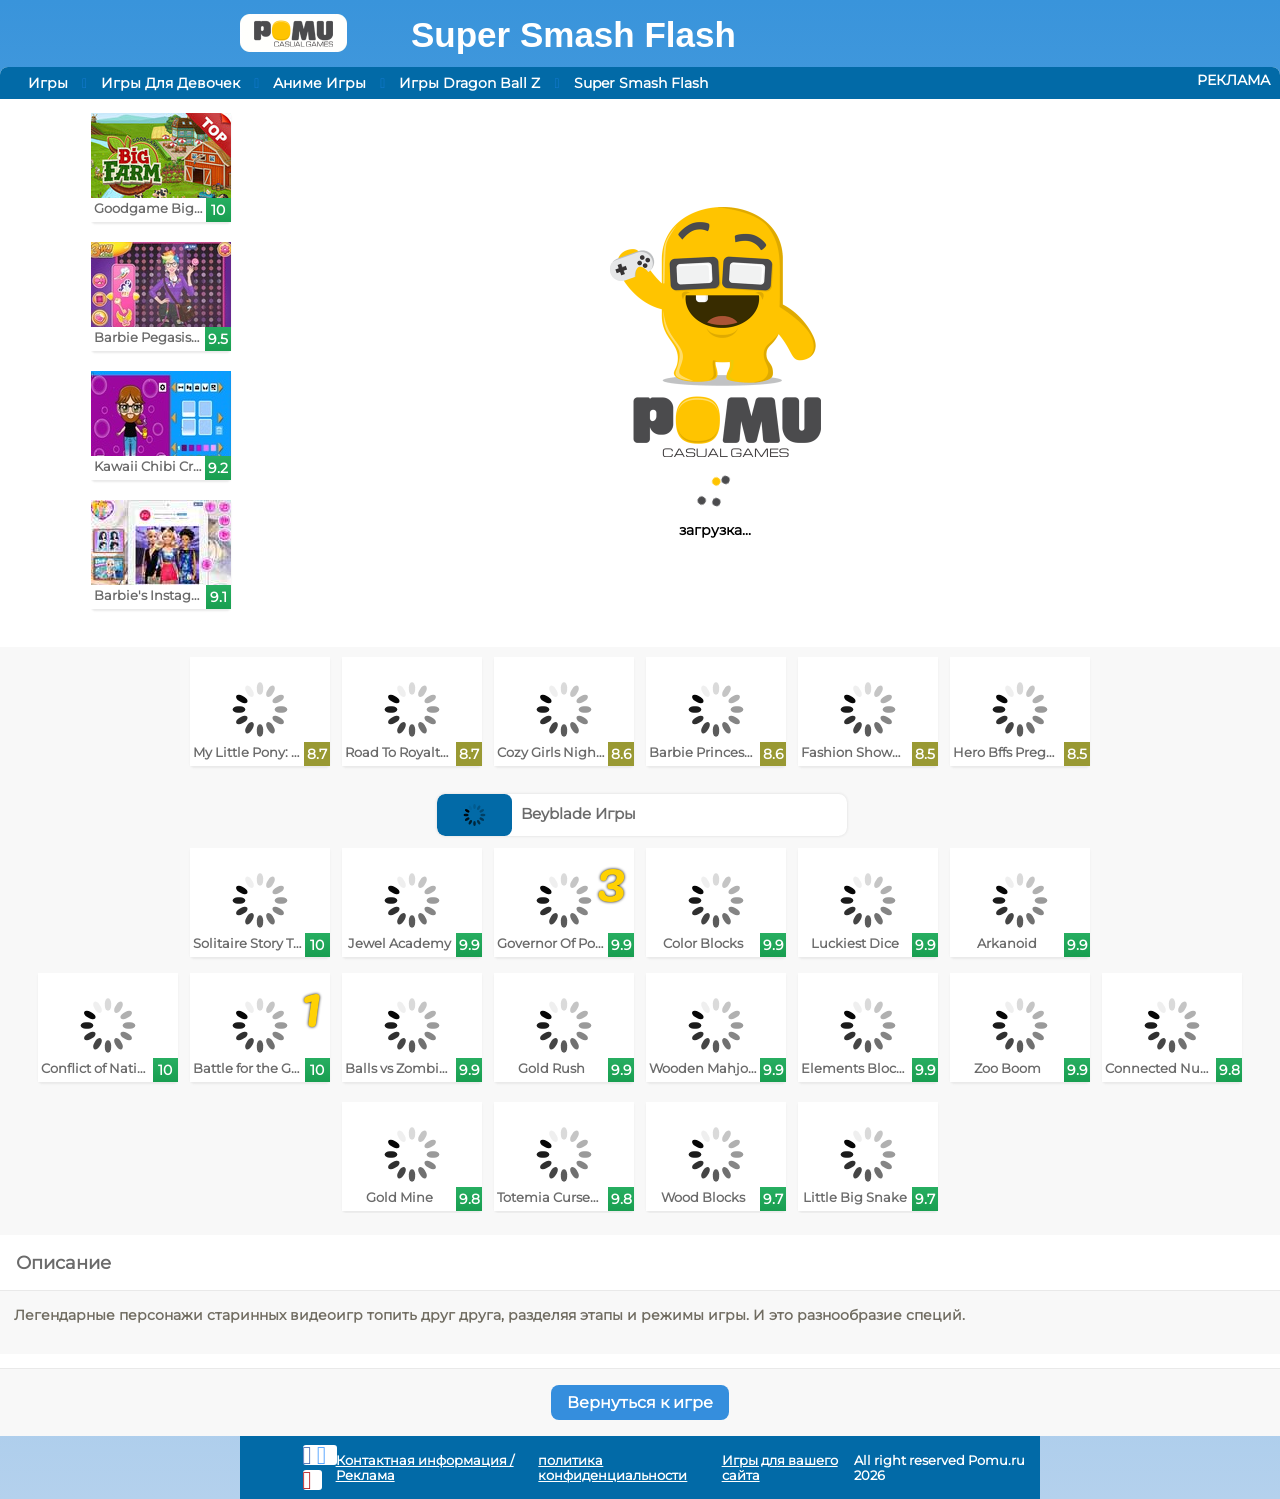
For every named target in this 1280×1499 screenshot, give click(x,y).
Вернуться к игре (640, 1402)
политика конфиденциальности (612, 1468)
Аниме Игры (319, 83)
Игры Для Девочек (170, 83)
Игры (48, 83)
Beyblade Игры (536, 813)
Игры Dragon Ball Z (469, 83)
